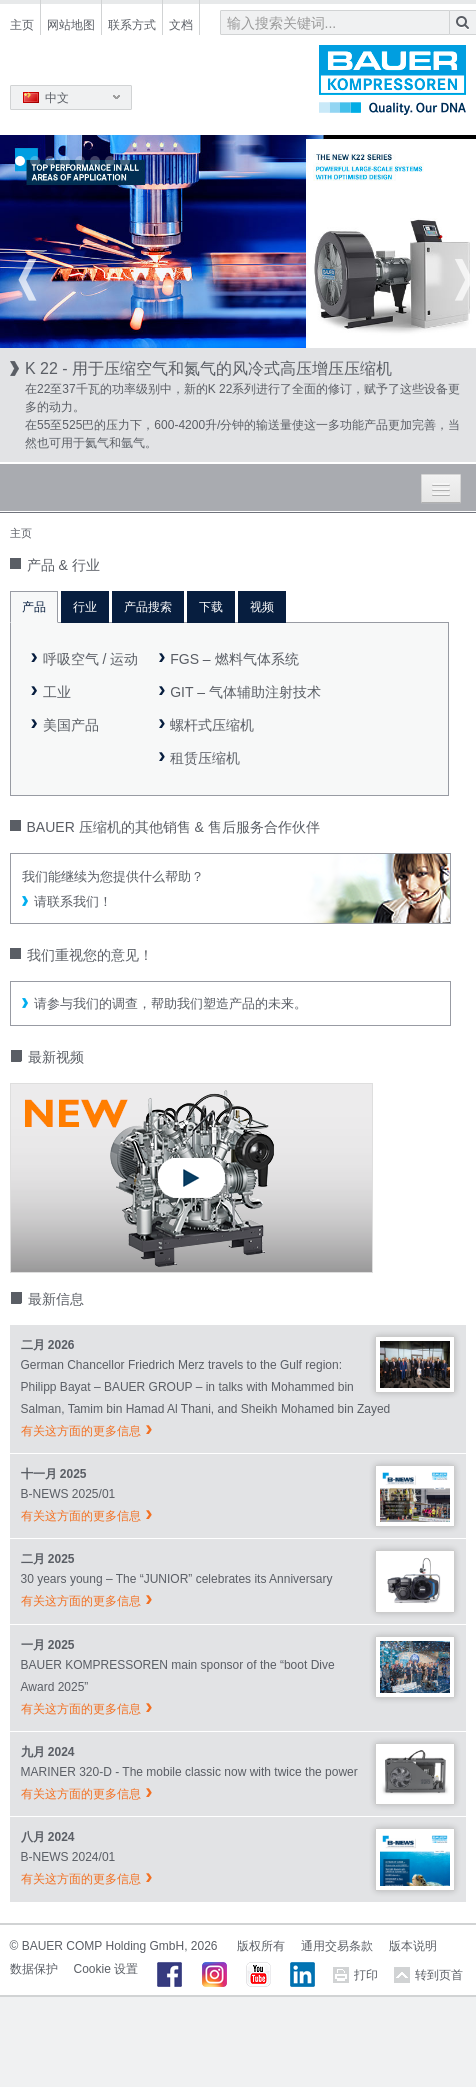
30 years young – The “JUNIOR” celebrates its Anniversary (177, 1579)
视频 (262, 607)
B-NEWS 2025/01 (68, 1494)
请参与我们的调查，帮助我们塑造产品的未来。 (170, 1003)
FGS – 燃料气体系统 (234, 659)
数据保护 (34, 1969)
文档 (181, 25)
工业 (57, 692)
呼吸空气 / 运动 (91, 659)
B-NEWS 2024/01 (68, 1857)
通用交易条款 (337, 1946)
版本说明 (413, 1946)
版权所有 (261, 1946)
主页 (22, 25)
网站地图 (71, 25)
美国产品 (71, 725)
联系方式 (132, 25)
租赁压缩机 (205, 758)
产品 (34, 607)
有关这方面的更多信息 (81, 1431)
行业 (85, 607)
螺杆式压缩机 (212, 725)
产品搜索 (148, 607)
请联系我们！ (73, 901)
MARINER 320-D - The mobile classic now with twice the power (189, 1772)
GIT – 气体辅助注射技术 (245, 692)
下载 (211, 607)
